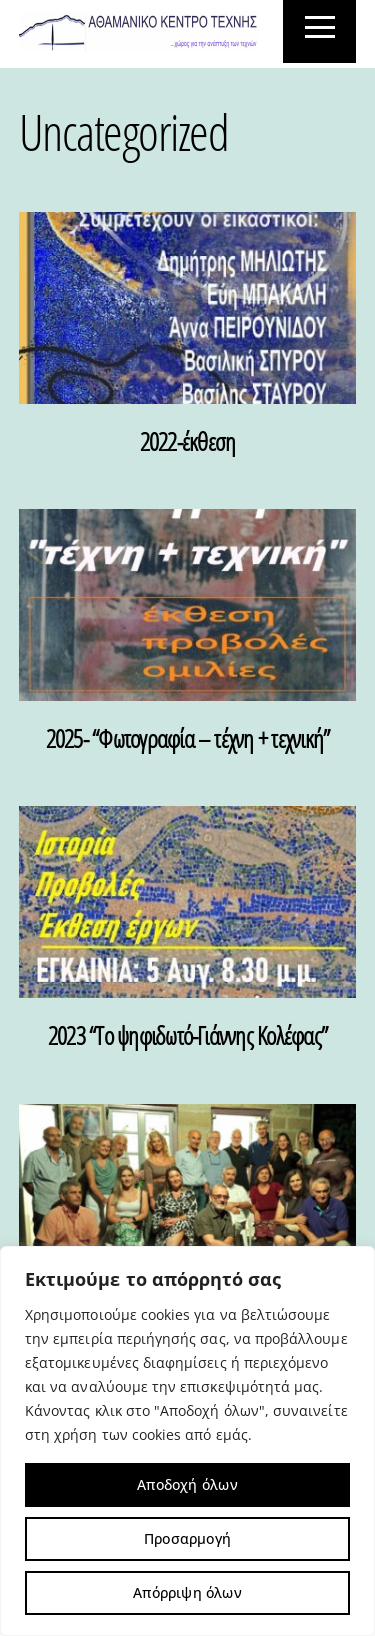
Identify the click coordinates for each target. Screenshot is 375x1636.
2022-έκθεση (188, 441)
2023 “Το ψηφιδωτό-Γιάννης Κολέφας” (187, 1035)
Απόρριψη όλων (187, 1592)
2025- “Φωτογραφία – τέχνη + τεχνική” (187, 738)
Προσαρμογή (187, 1538)
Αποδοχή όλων (187, 1484)
